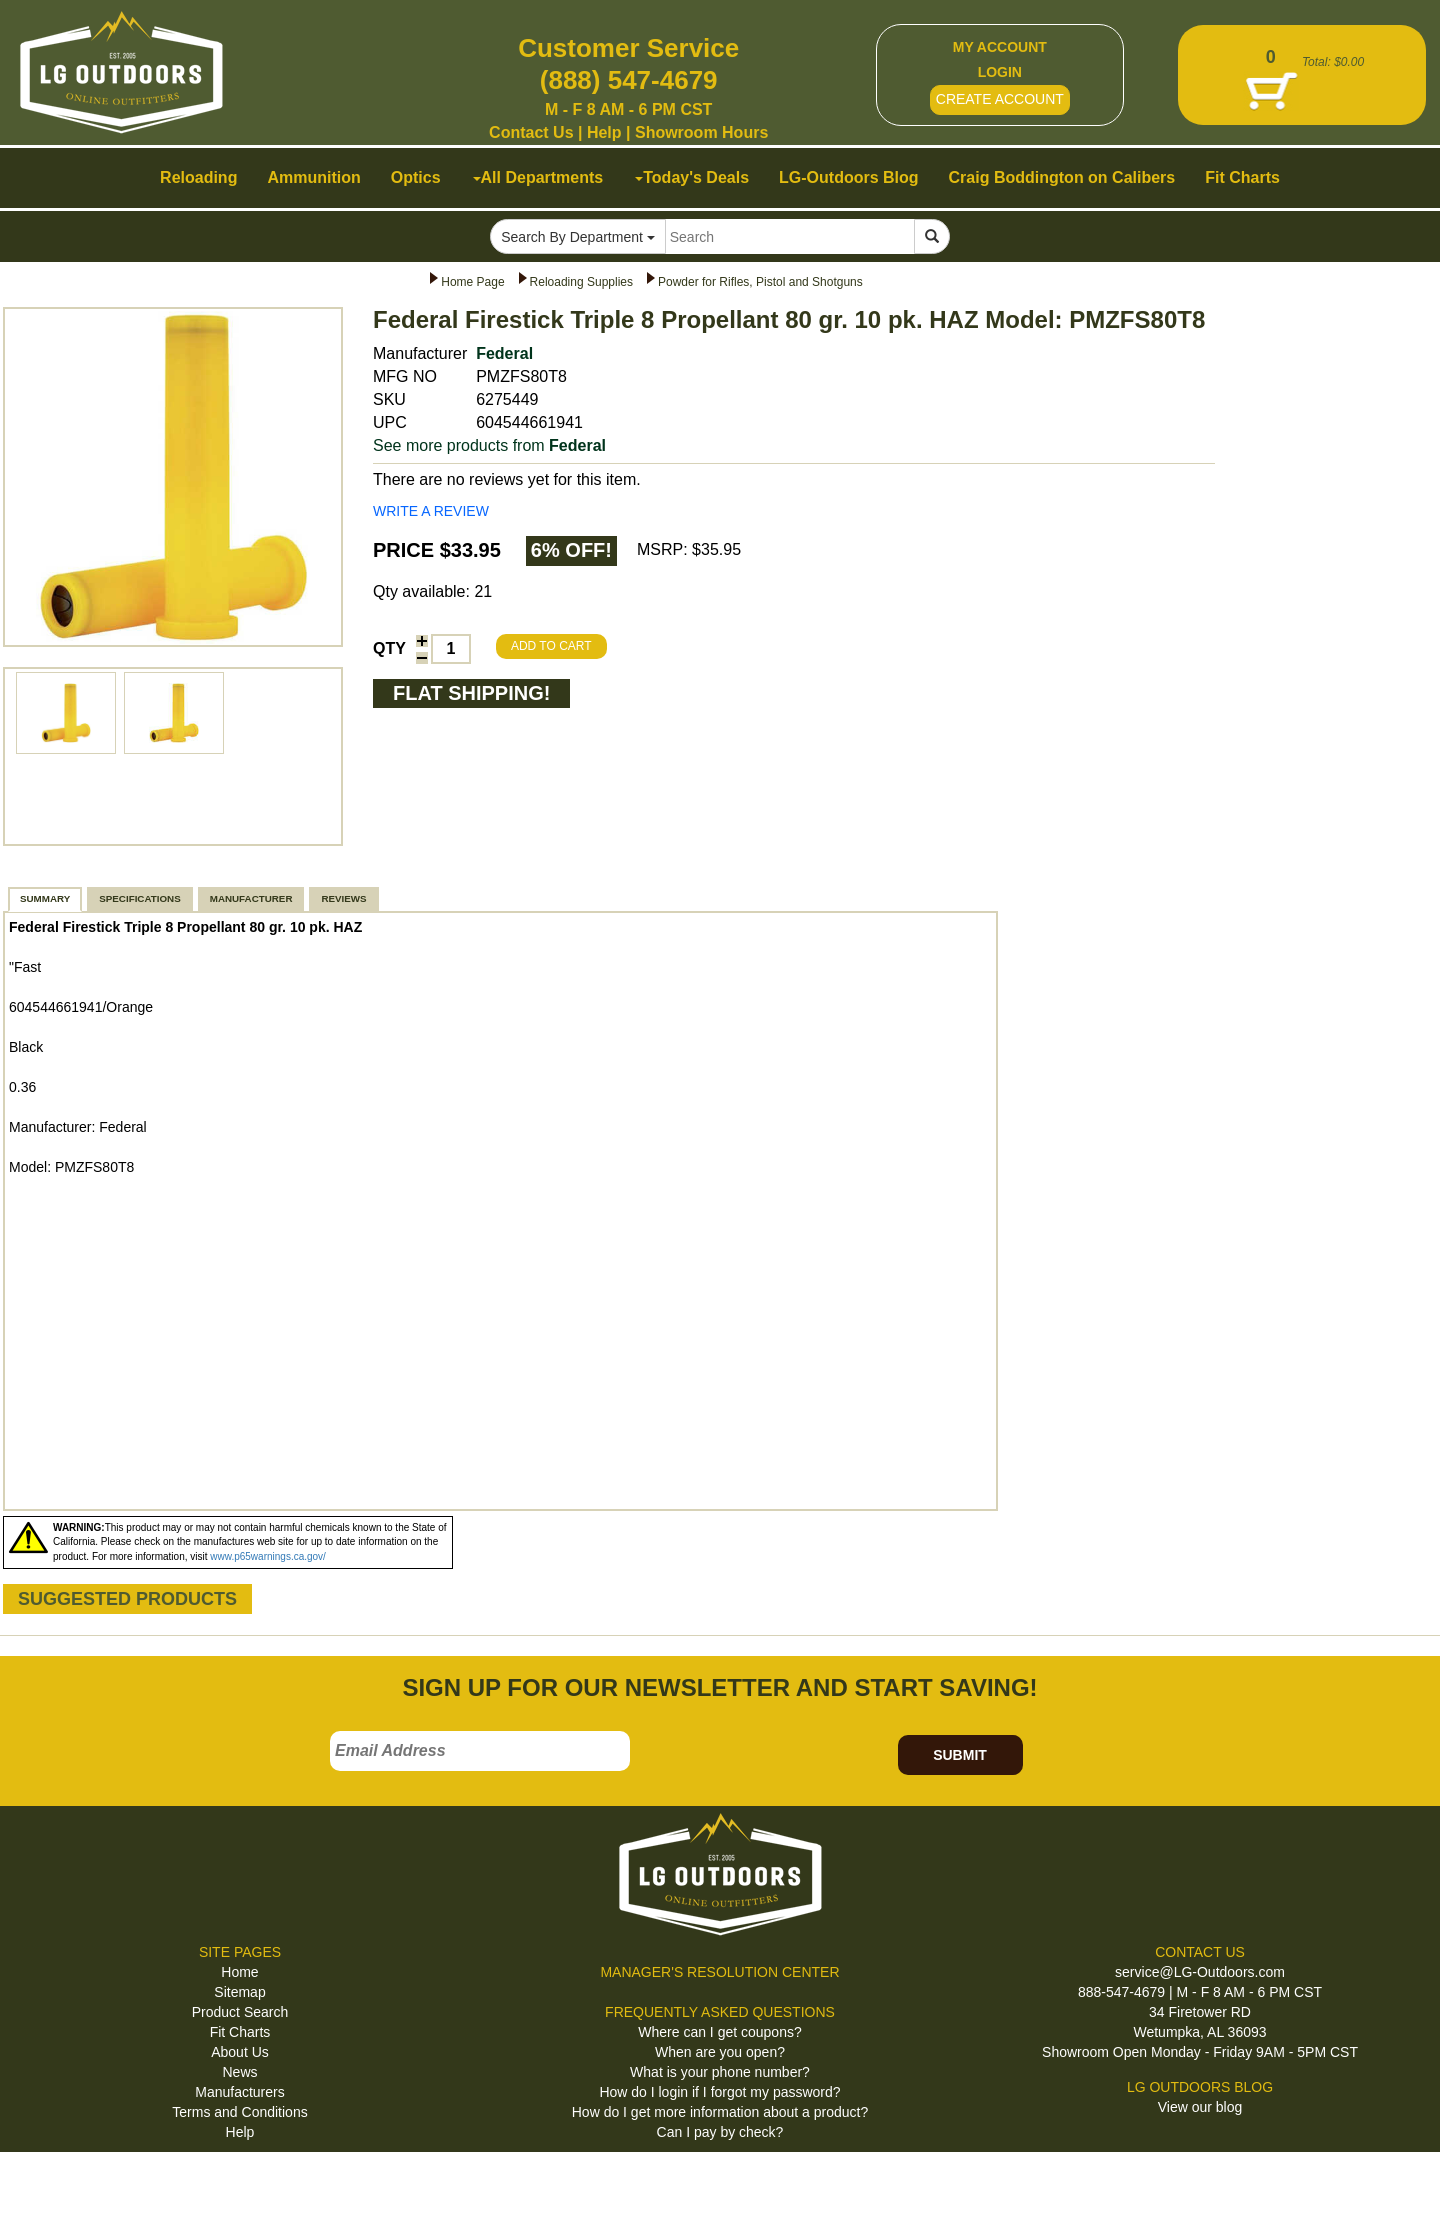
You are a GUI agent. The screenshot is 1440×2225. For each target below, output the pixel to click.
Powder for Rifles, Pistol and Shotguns (760, 282)
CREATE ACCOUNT (1000, 99)
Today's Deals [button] (692, 177)
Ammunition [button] (313, 177)
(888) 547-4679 (629, 80)
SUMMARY (45, 898)
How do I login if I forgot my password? (719, 2092)
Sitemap (239, 1992)
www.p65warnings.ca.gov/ (268, 1556)
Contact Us (531, 132)
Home (239, 1972)
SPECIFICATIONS (139, 898)
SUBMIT (960, 1755)
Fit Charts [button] (1242, 177)
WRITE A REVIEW (431, 511)
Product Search (240, 2012)
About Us (240, 2052)
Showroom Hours (701, 132)
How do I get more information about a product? (720, 2112)
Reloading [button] (198, 177)
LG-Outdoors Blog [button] (849, 177)
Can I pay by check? (720, 2132)
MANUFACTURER (251, 898)
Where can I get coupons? (719, 2032)
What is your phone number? (720, 2072)
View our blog (1200, 2107)
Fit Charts (240, 2032)
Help (604, 132)
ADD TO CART (551, 646)
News (239, 2072)
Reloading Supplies (581, 282)
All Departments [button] (538, 177)
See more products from (489, 445)
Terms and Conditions (239, 2112)
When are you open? (720, 2052)
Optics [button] (416, 177)
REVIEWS (343, 898)
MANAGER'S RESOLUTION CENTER (719, 1972)
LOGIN (1000, 72)
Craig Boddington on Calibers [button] (1062, 177)
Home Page (472, 282)
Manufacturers (239, 2092)
